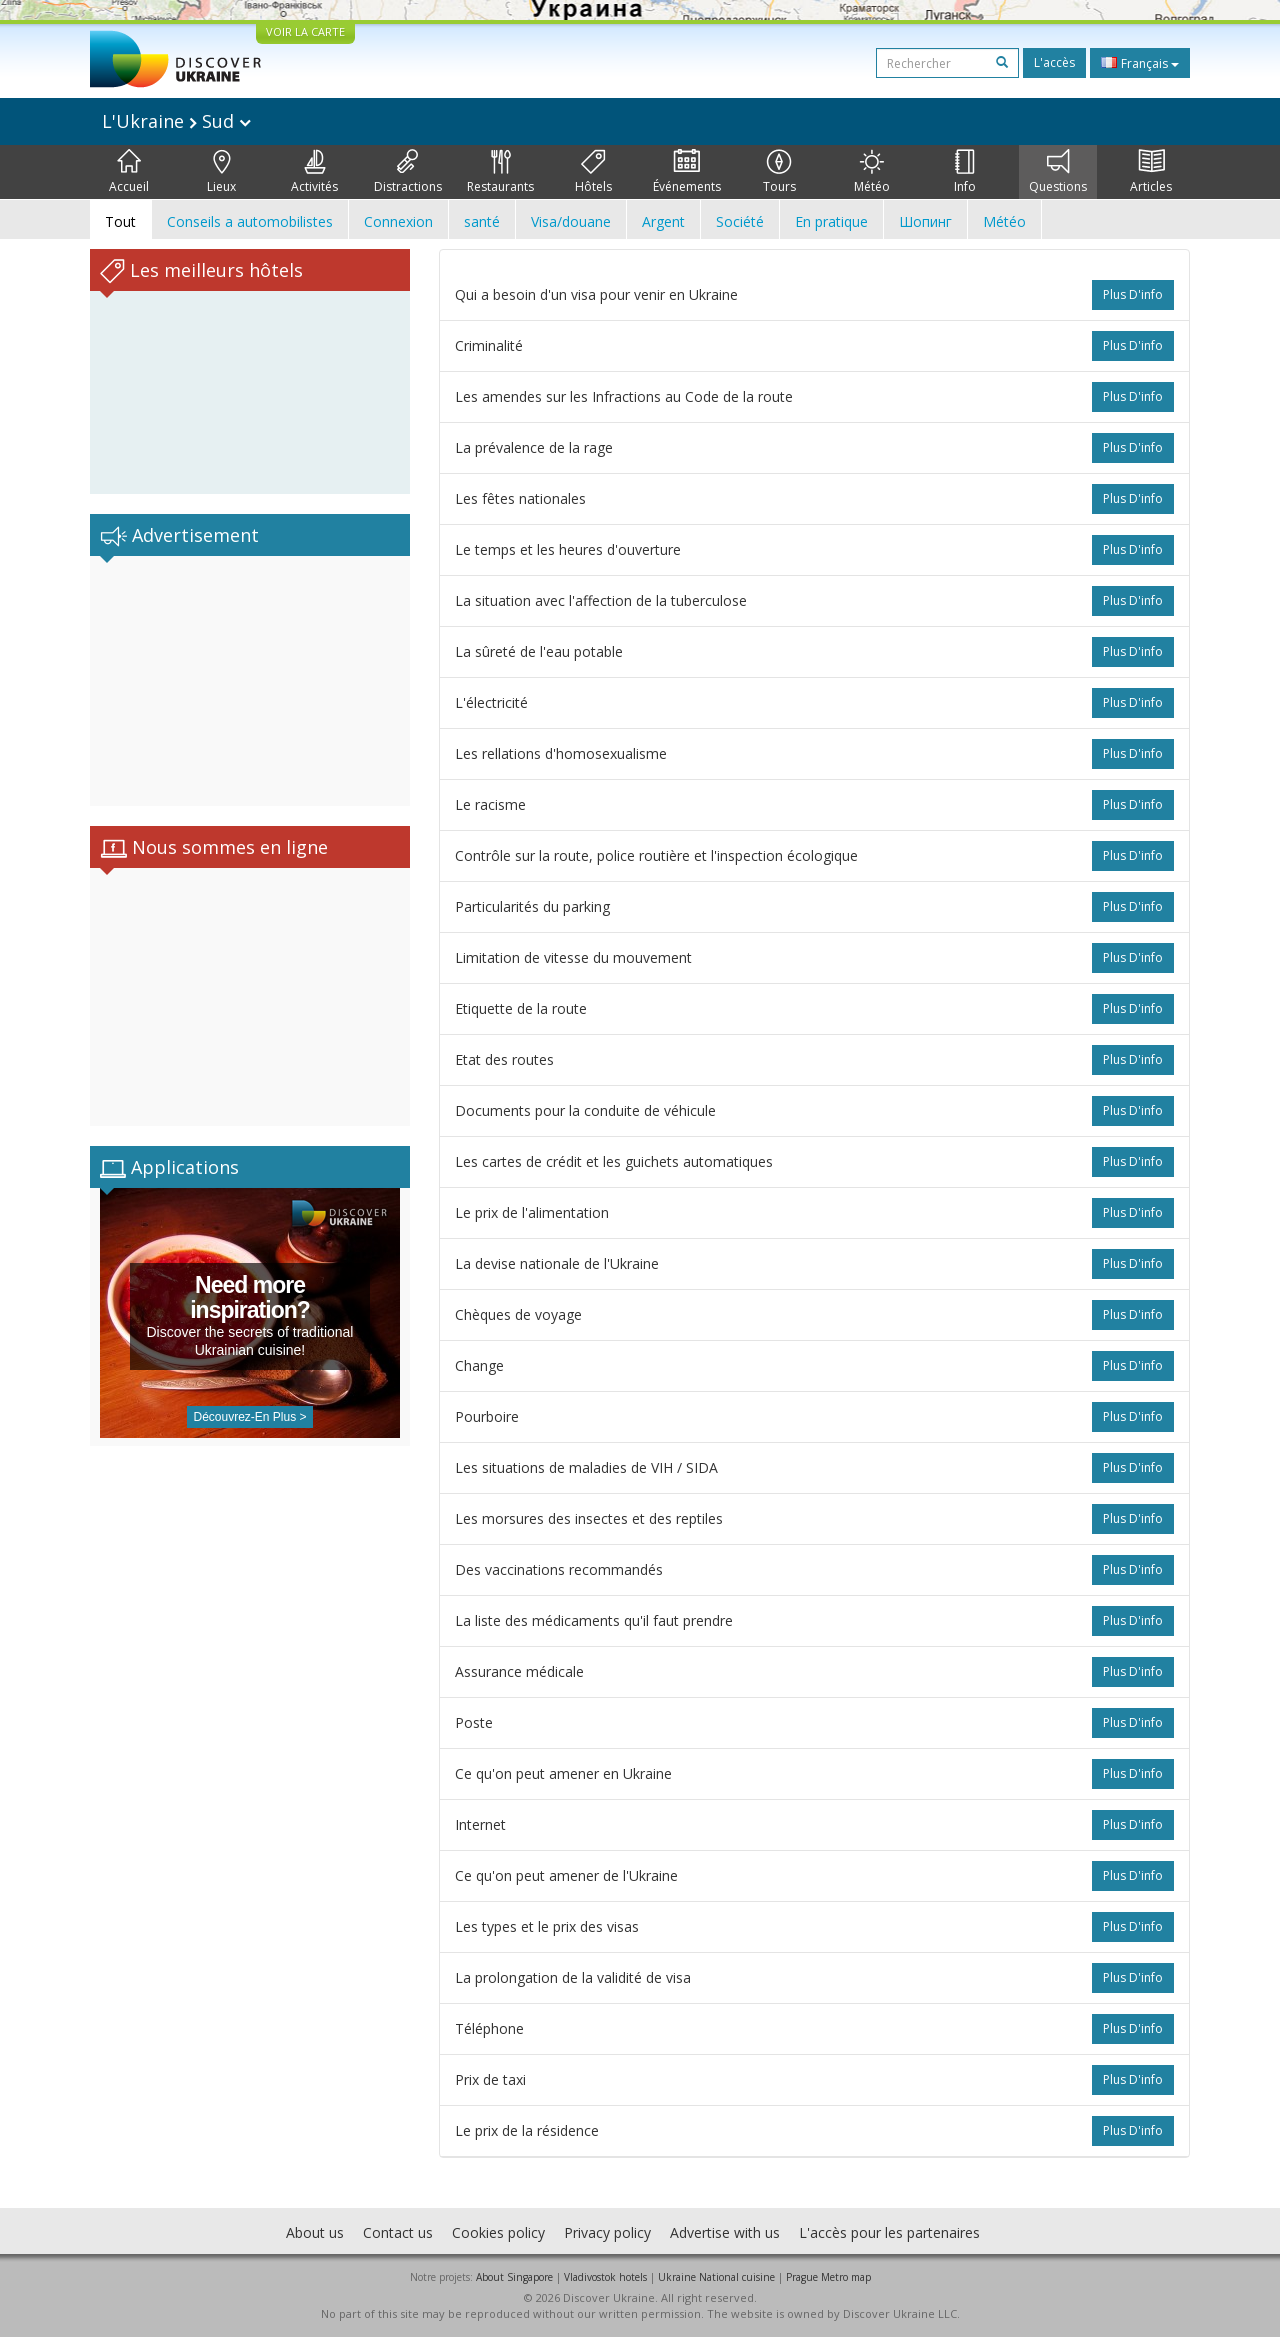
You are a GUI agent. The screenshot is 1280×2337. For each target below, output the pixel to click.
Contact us (398, 2232)
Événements (687, 172)
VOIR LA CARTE (305, 31)
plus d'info (1133, 294)
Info (965, 172)
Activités (314, 172)
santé (482, 221)
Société (740, 221)
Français (1140, 63)
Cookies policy (498, 2232)
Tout (120, 221)
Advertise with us (725, 2232)
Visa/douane (571, 221)
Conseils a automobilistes (250, 221)
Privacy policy (607, 2232)
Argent (663, 221)
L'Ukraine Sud (176, 121)
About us (315, 2232)
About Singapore (514, 2277)
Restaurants (500, 172)
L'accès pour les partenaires (889, 2232)
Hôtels (593, 172)
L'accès (1054, 62)
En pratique (831, 221)
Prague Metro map (828, 2277)
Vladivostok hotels (605, 2277)
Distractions (408, 172)
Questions (1058, 172)
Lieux (221, 172)
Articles (1151, 172)
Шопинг (925, 221)
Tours (779, 172)
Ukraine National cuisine (716, 2277)
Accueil (129, 172)
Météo (872, 172)
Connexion (398, 221)
